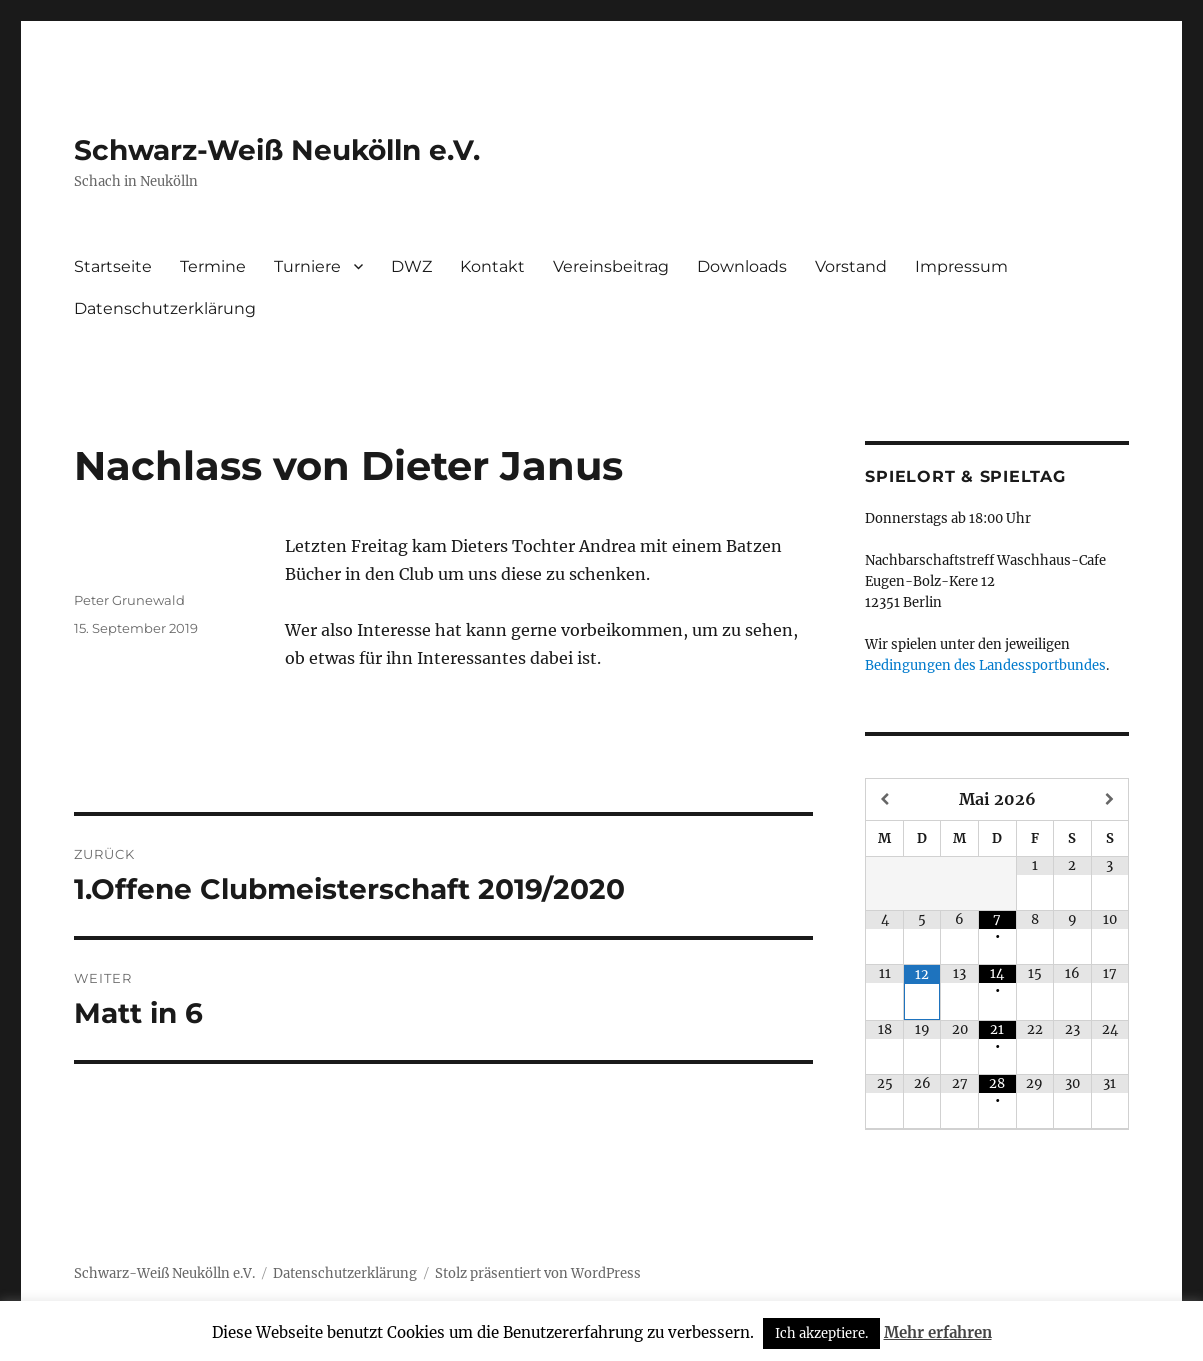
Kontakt (492, 266)
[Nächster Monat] (1110, 799)
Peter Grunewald (129, 600)
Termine (213, 266)
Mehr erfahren (938, 1332)
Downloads (742, 266)
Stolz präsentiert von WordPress (538, 1273)
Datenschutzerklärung (165, 308)
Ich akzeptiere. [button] (821, 1333)
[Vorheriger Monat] (885, 799)
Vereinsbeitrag (611, 266)
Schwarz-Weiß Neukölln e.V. (277, 150)
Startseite (113, 266)
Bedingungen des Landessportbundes (985, 665)
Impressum (961, 266)
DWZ (411, 266)
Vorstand (851, 266)
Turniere (307, 266)
